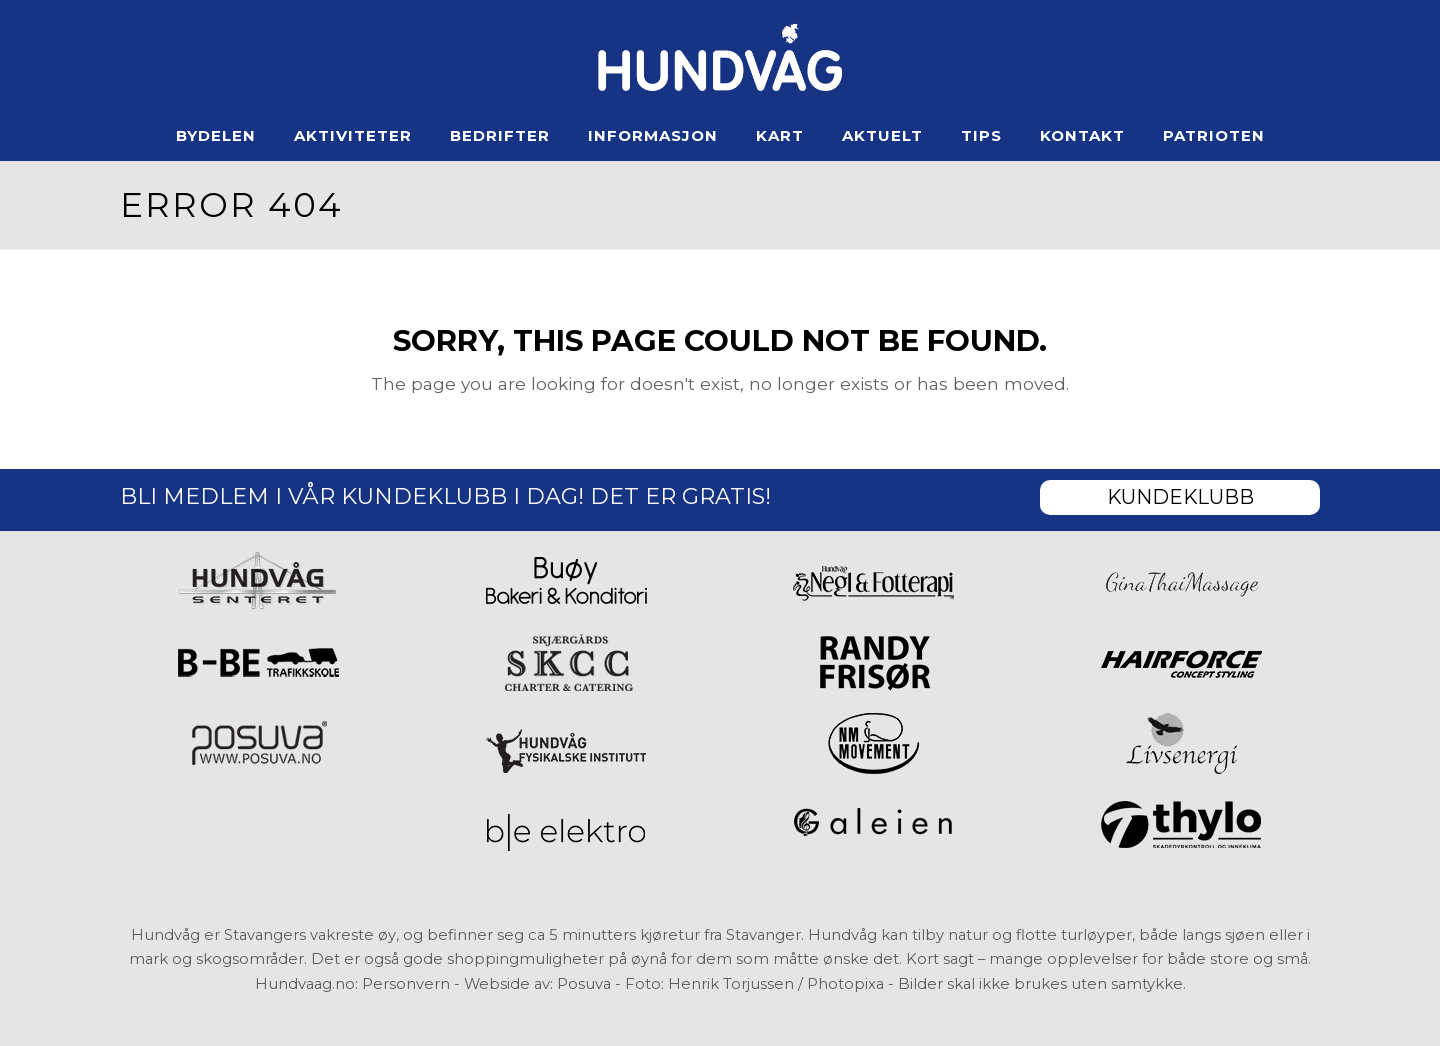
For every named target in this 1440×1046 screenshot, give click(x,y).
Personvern (406, 984)
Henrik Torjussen (731, 984)
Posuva (584, 984)
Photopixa (845, 984)
